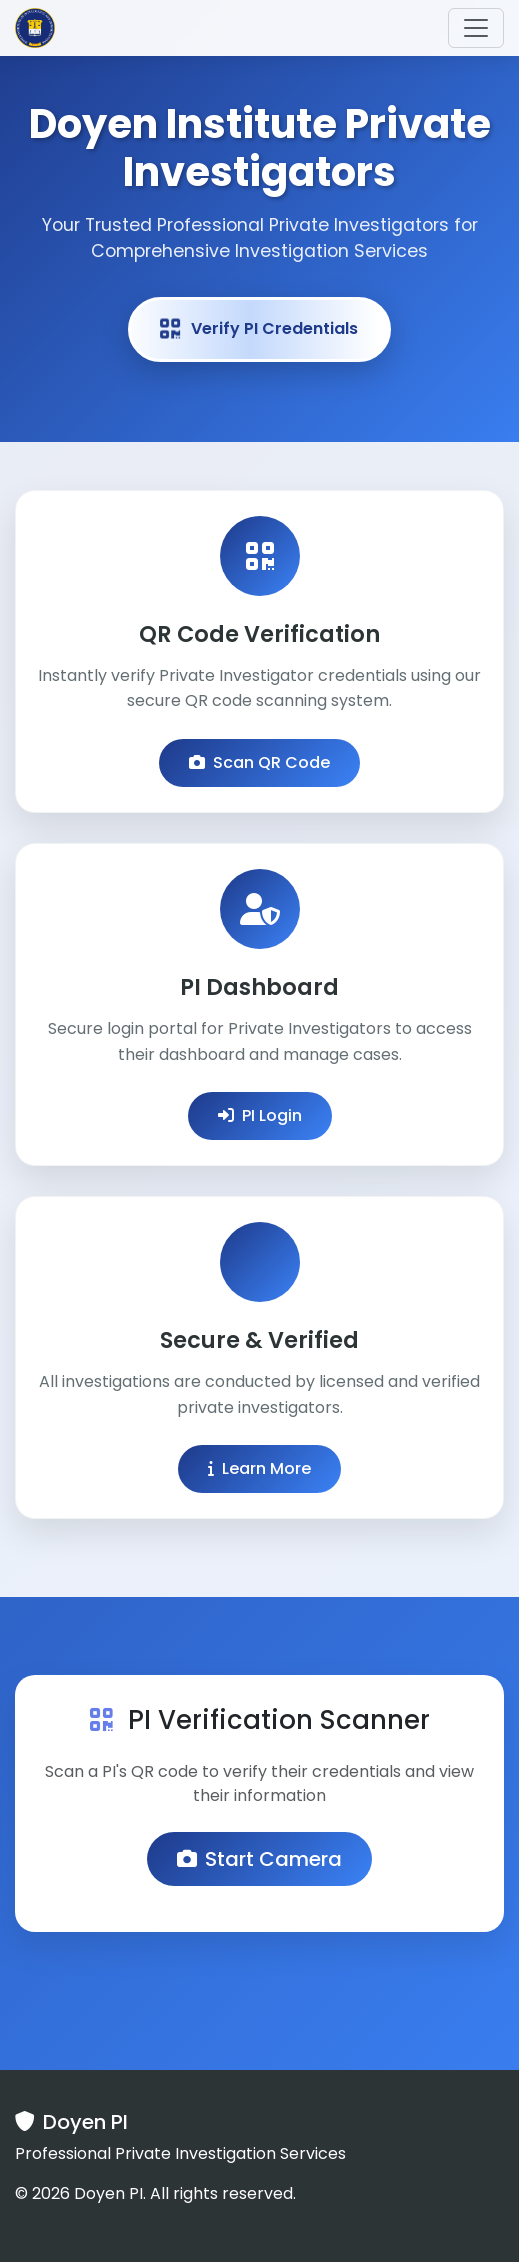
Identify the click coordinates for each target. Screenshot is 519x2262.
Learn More (259, 1468)
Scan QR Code (259, 762)
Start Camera (259, 1859)
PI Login (260, 1115)
